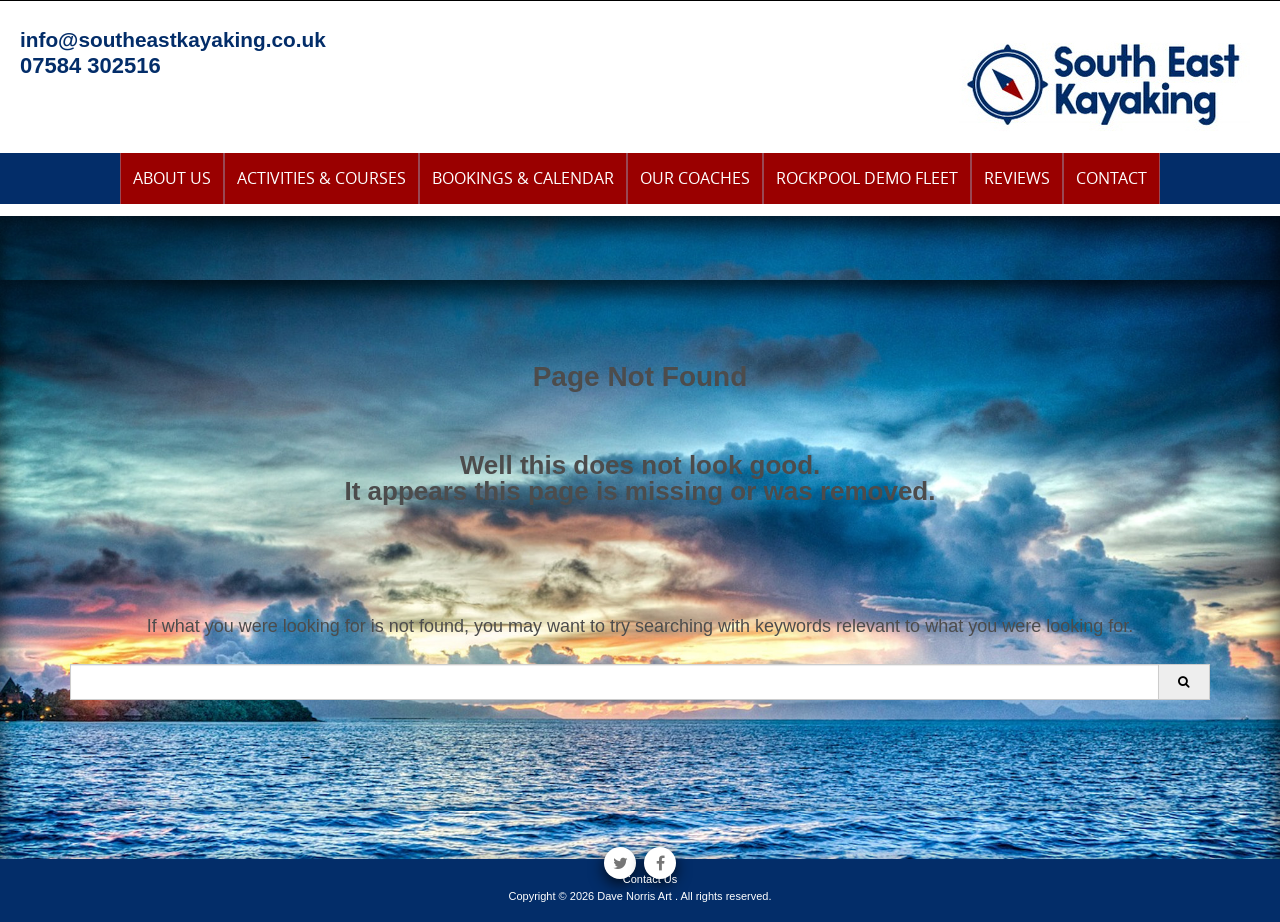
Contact (1111, 178)
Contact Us (650, 879)
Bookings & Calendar (523, 178)
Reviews (1017, 178)
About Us (172, 178)
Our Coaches (695, 178)
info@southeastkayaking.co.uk (173, 39)
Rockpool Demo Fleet (867, 178)
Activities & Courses (321, 178)
